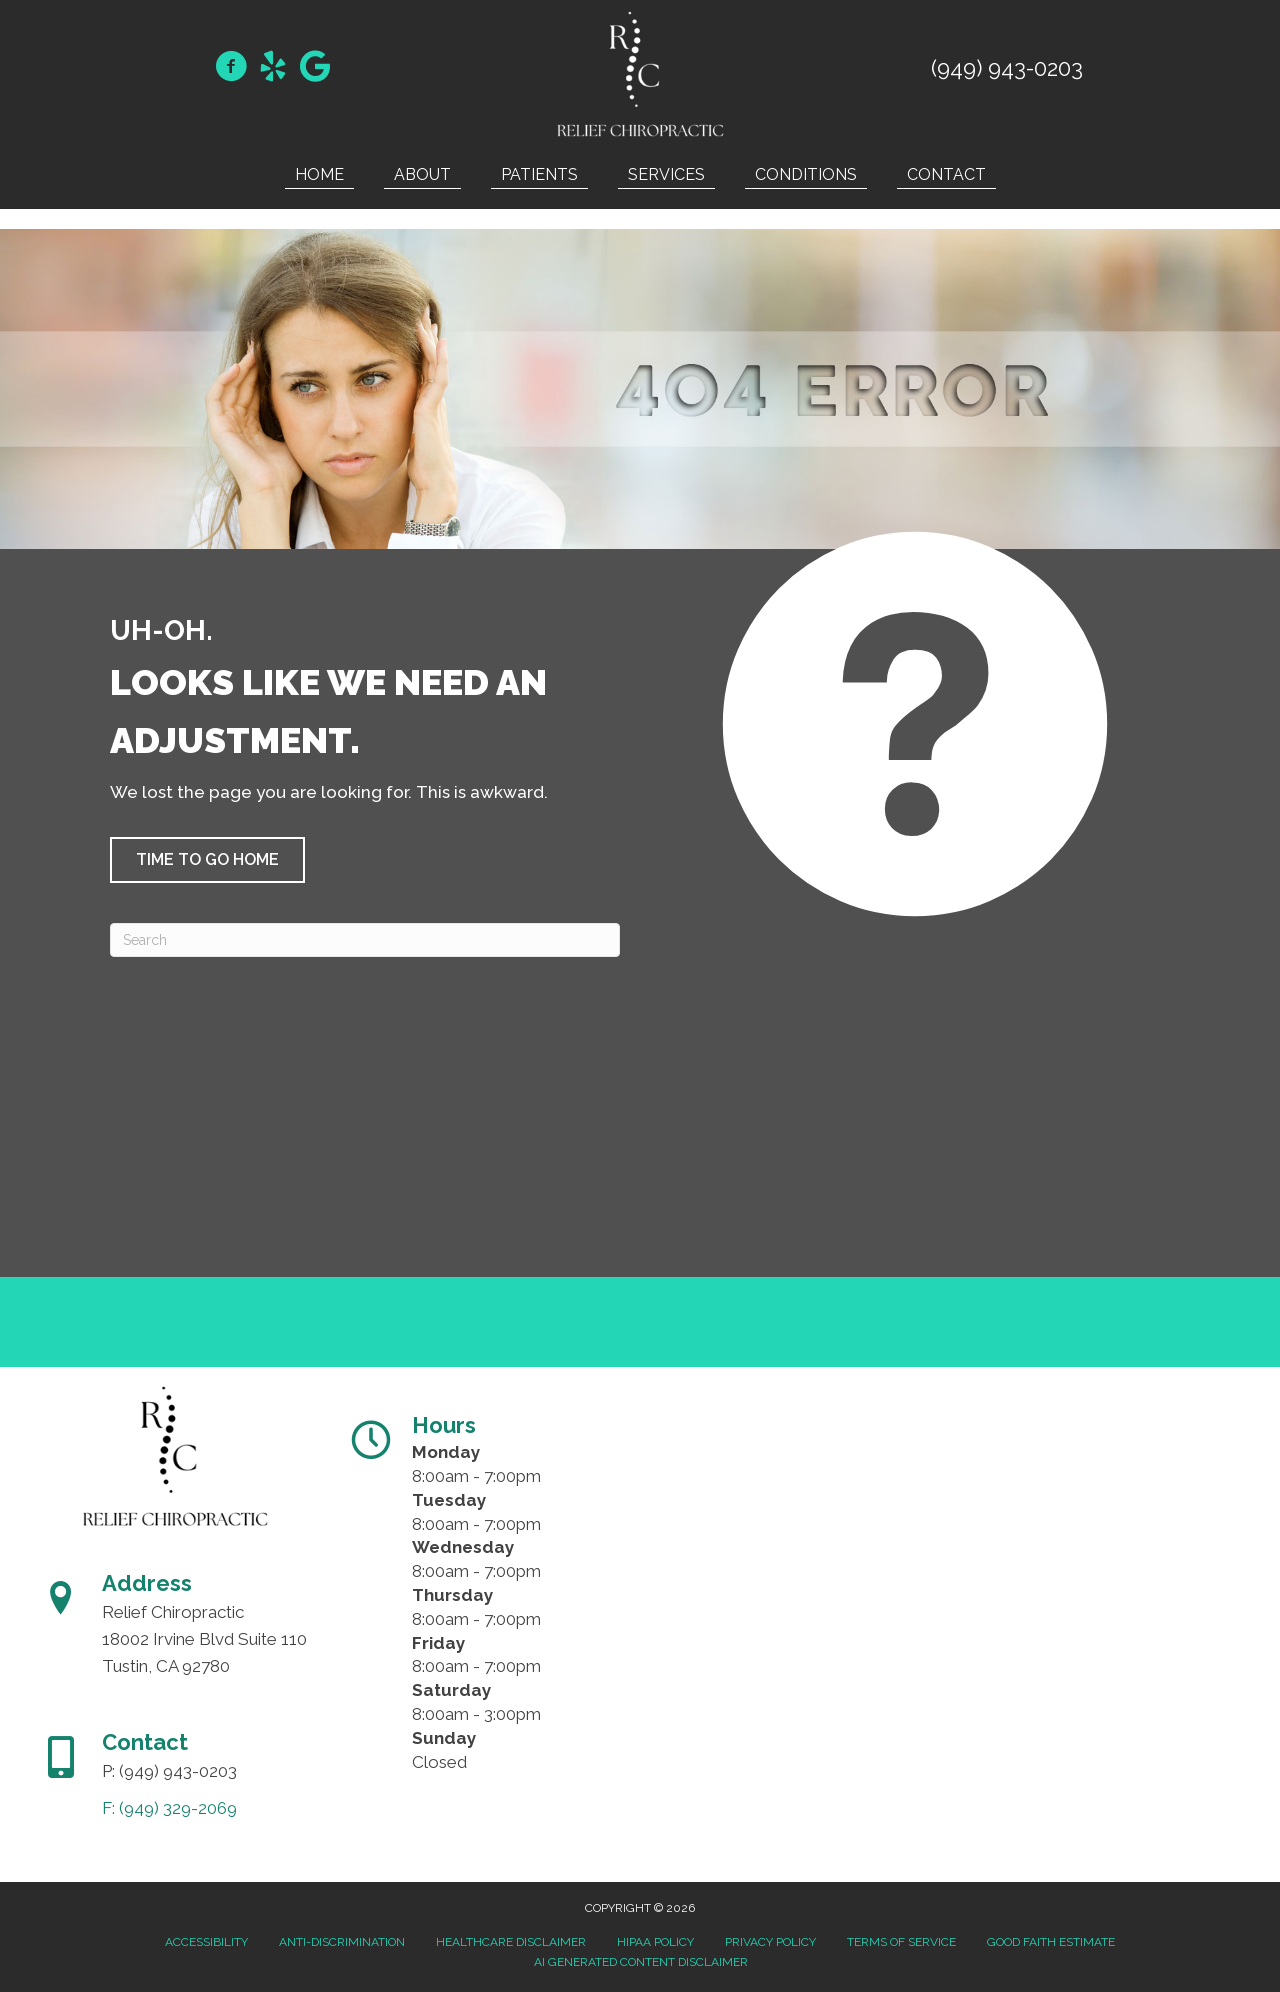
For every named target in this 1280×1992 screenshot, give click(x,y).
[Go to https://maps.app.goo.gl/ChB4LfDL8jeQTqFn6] (315, 68)
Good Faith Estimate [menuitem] (1051, 1942)
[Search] (365, 940)
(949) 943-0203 (1007, 68)
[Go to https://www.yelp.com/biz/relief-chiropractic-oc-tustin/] (273, 69)
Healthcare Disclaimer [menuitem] (511, 1942)
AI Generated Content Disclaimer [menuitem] (641, 1962)
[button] (207, 860)
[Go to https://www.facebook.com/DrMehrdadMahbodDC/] (231, 69)
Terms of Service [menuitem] (901, 1942)
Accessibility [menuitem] (206, 1942)
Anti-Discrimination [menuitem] (342, 1942)
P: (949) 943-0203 (169, 1771)
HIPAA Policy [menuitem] (655, 1942)
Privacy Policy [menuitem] (770, 1942)
